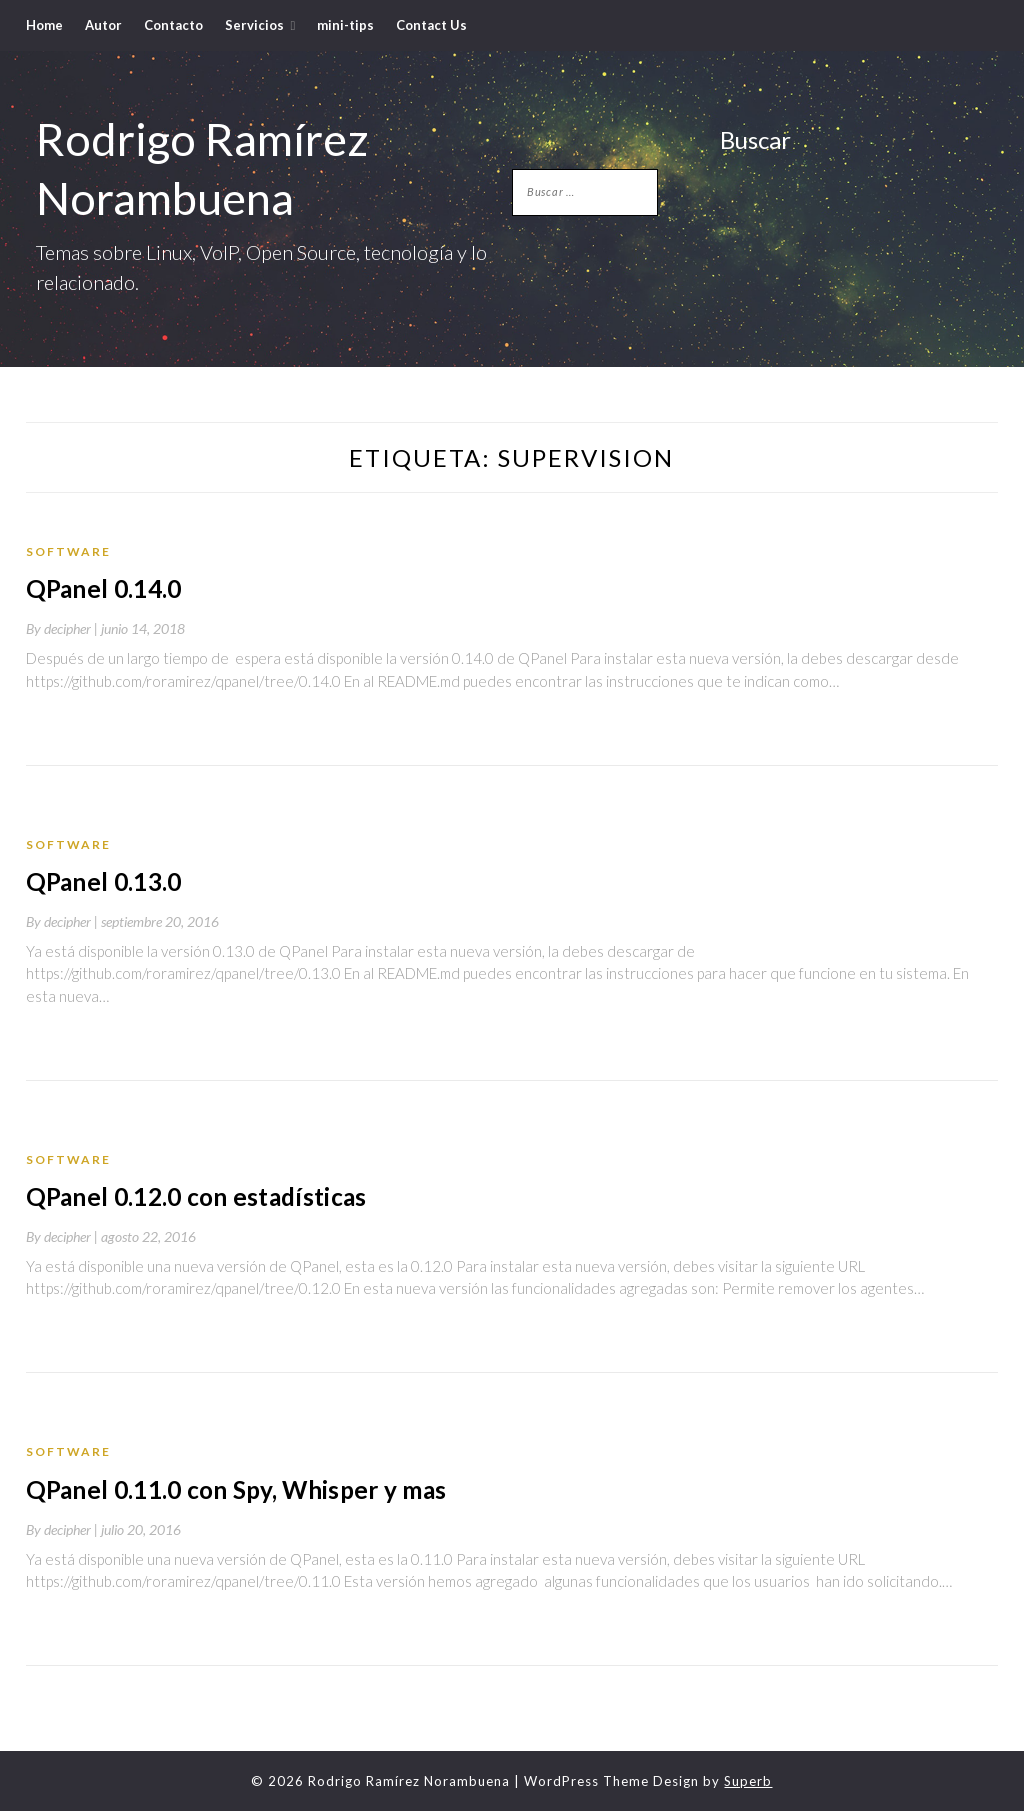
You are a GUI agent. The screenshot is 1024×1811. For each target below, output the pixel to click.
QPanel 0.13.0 (101, 881)
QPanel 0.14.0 (101, 588)
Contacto (173, 25)
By (63, 628)
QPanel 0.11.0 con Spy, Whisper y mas (229, 1488)
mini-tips (345, 25)
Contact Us (431, 25)
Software (68, 551)
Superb (748, 1779)
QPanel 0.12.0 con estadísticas (190, 1195)
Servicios (254, 25)
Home (44, 25)
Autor (103, 25)
